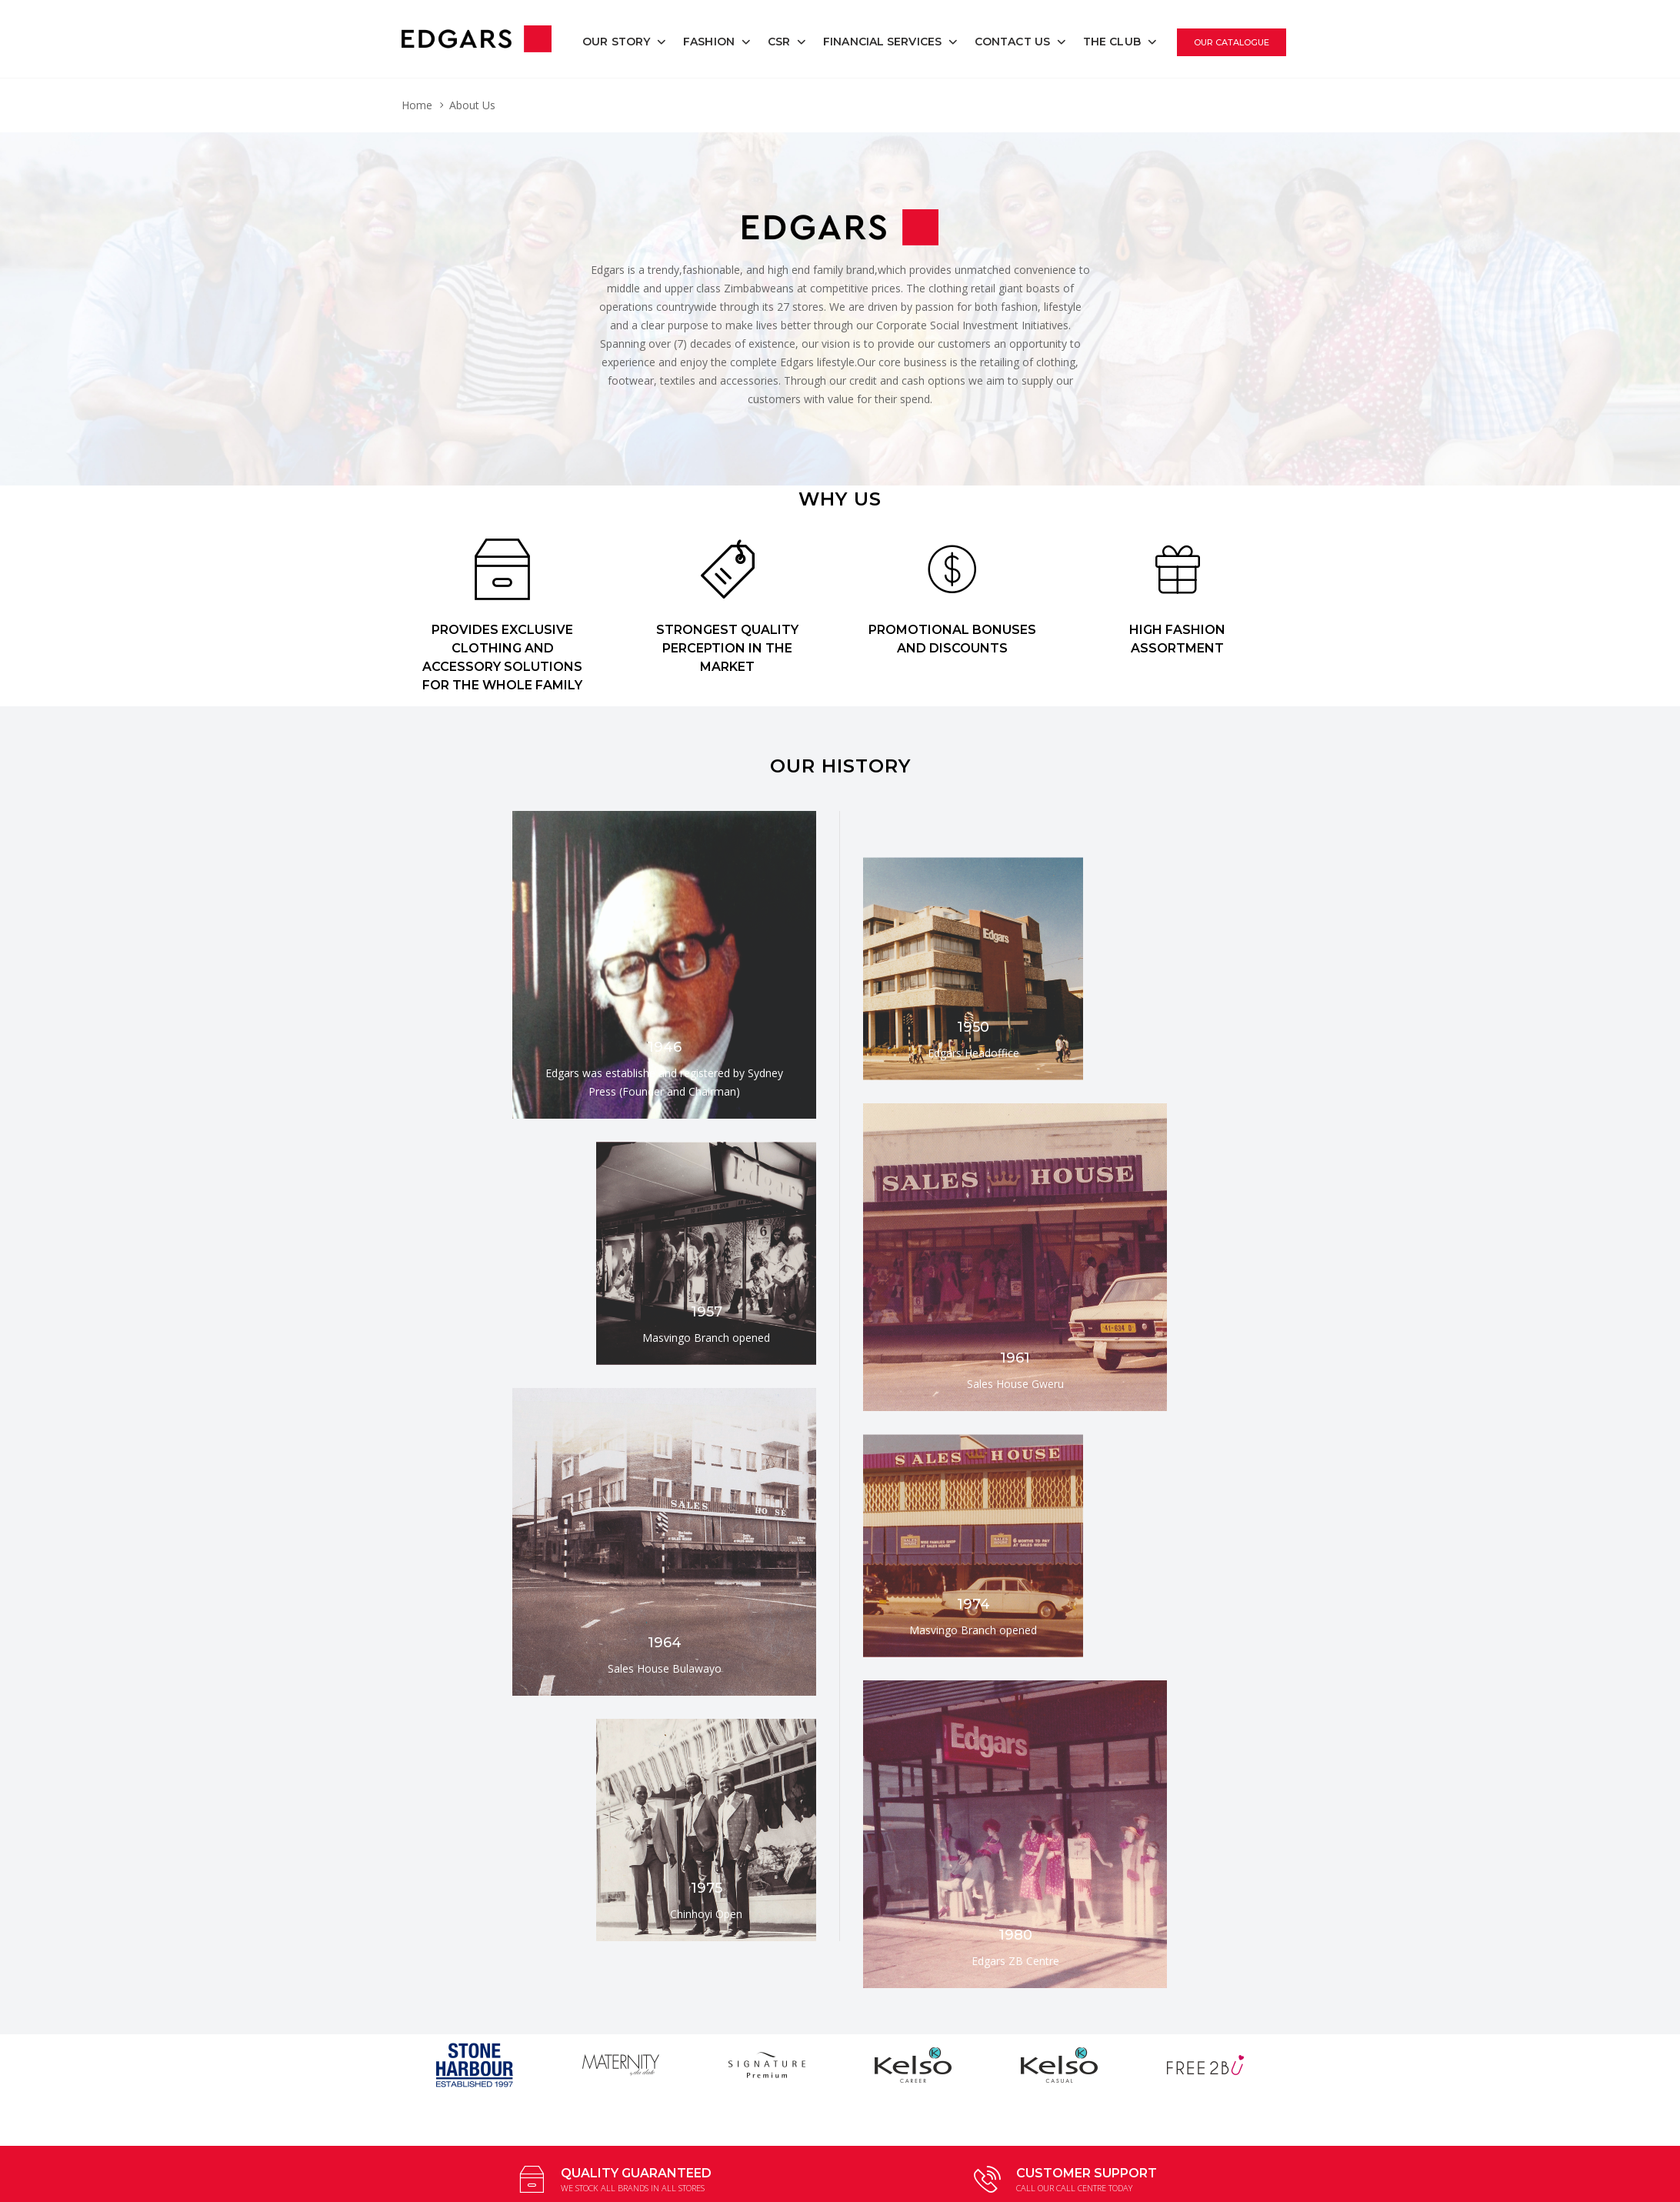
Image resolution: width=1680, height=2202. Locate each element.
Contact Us (1012, 41)
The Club (1112, 41)
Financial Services (882, 41)
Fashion (709, 41)
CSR (779, 41)
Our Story (616, 41)
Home (417, 105)
